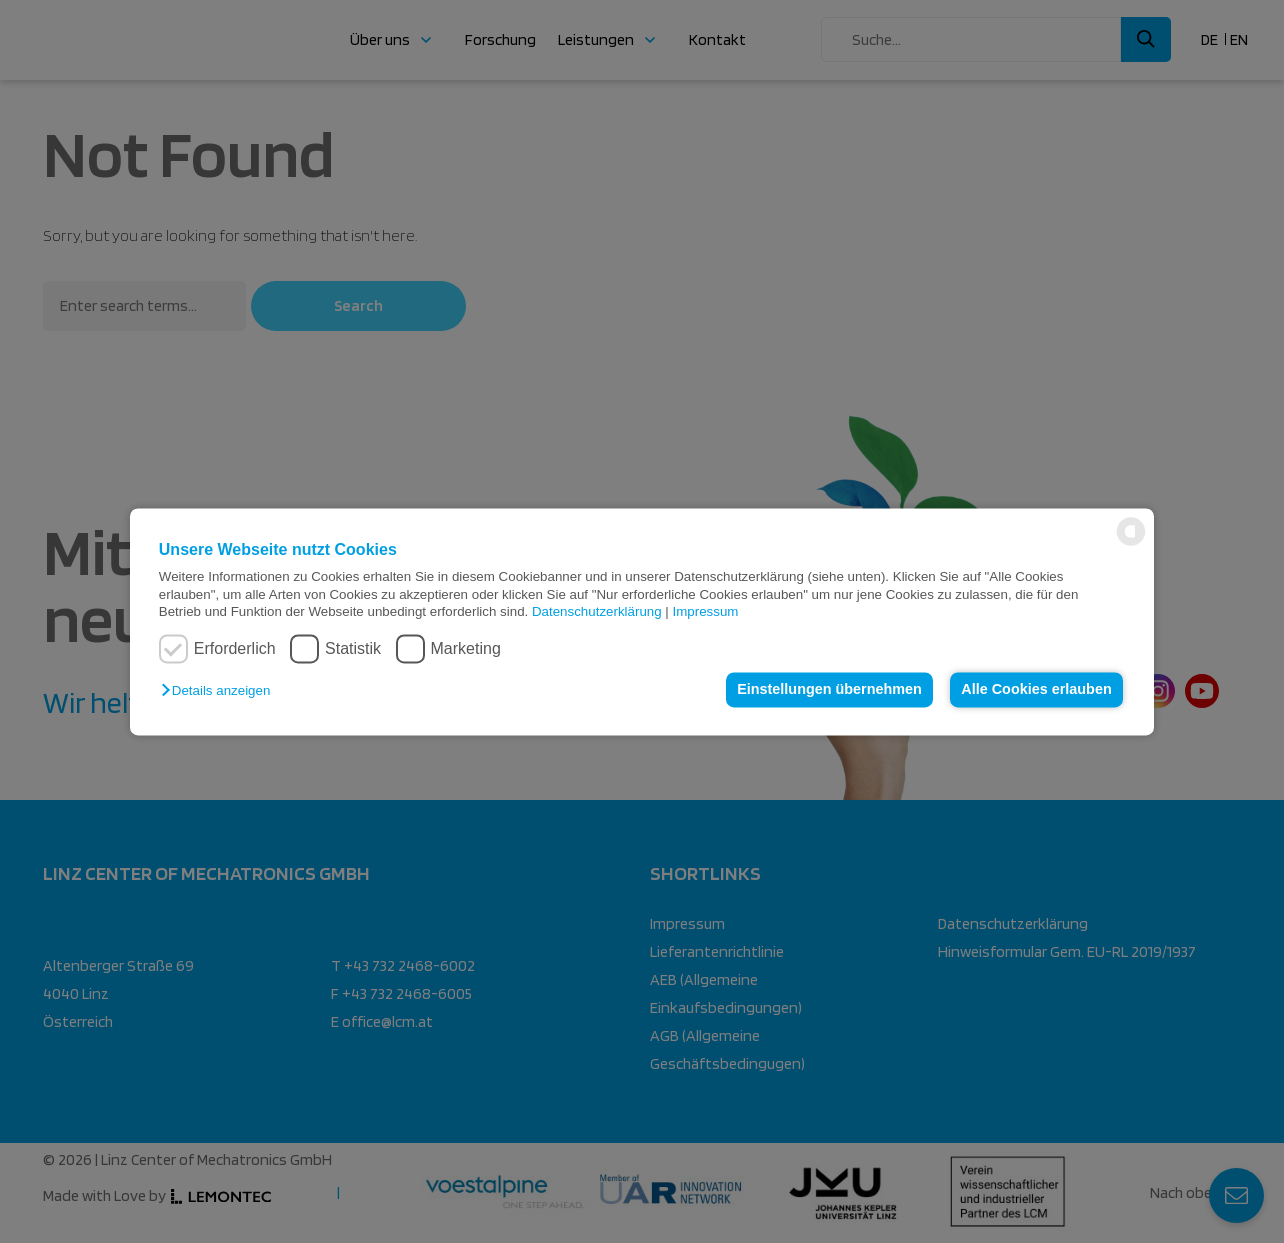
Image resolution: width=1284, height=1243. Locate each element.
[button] (220, 691)
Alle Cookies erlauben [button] (1036, 690)
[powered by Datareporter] (1131, 543)
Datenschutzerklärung (597, 611)
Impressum (706, 611)
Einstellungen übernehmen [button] (829, 690)
